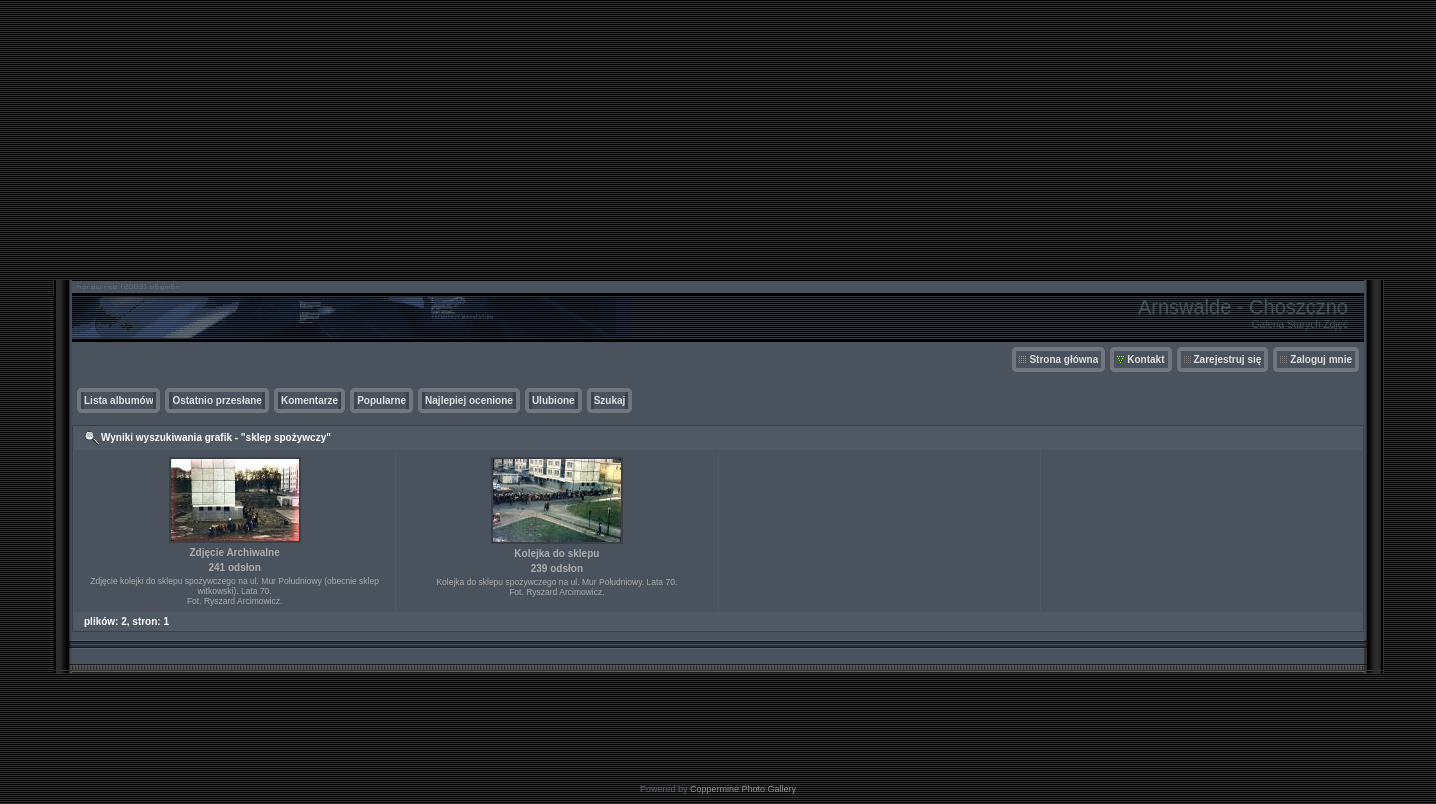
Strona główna (1063, 359)
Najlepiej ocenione (469, 400)
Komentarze (309, 400)
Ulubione (553, 400)
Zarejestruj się (1228, 359)
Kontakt (1145, 359)
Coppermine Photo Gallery (743, 789)
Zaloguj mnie (1321, 359)
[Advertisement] (718, 140)
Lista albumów (118, 400)
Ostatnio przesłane (216, 400)
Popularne (381, 400)
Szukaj (610, 400)
